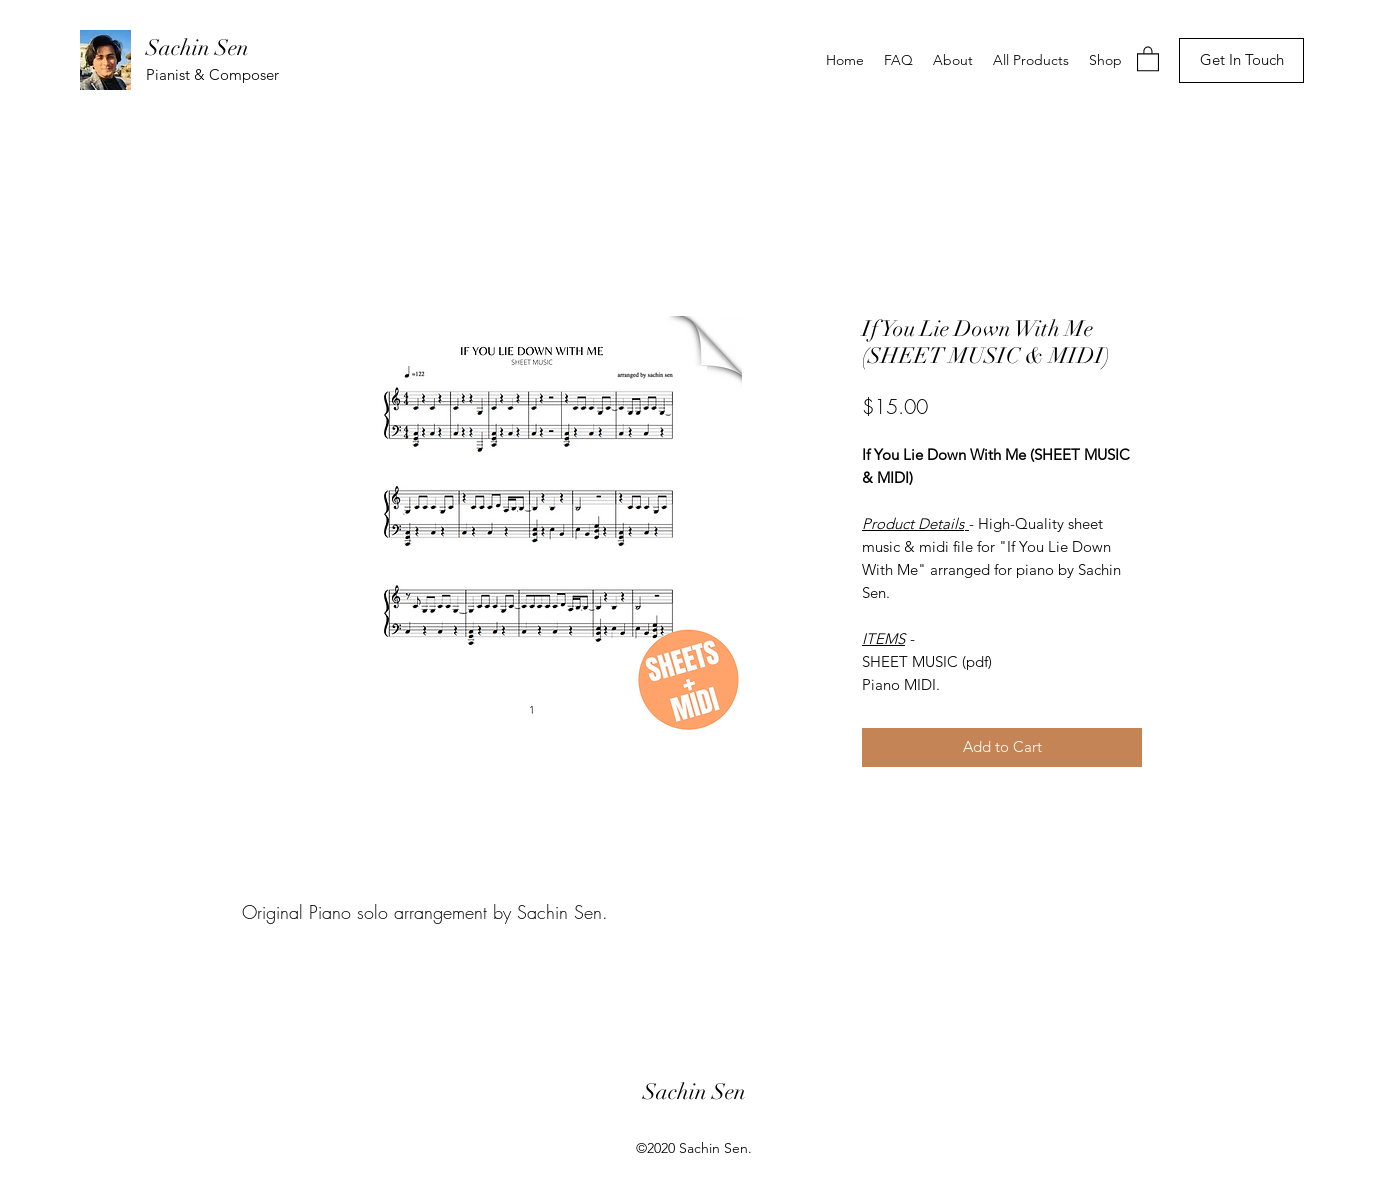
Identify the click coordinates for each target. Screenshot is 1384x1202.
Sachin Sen (197, 47)
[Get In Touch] (1241, 60)
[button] (1148, 58)
